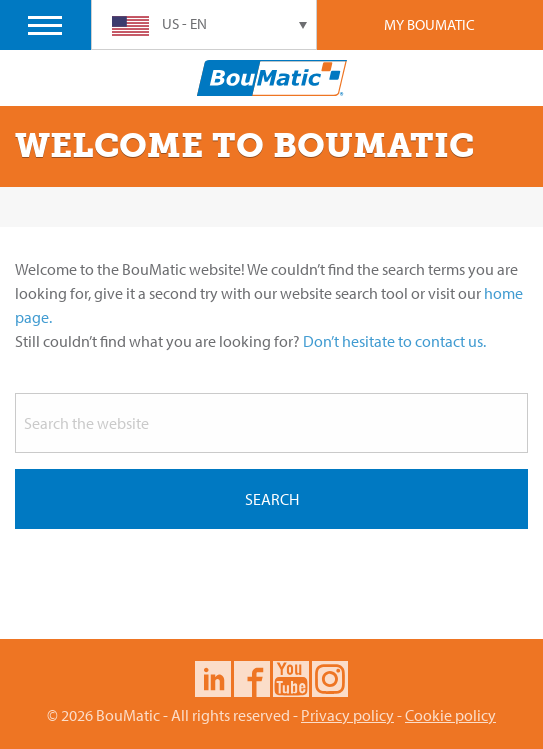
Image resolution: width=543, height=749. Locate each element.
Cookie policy (450, 715)
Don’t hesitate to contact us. (394, 341)
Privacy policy (347, 715)
